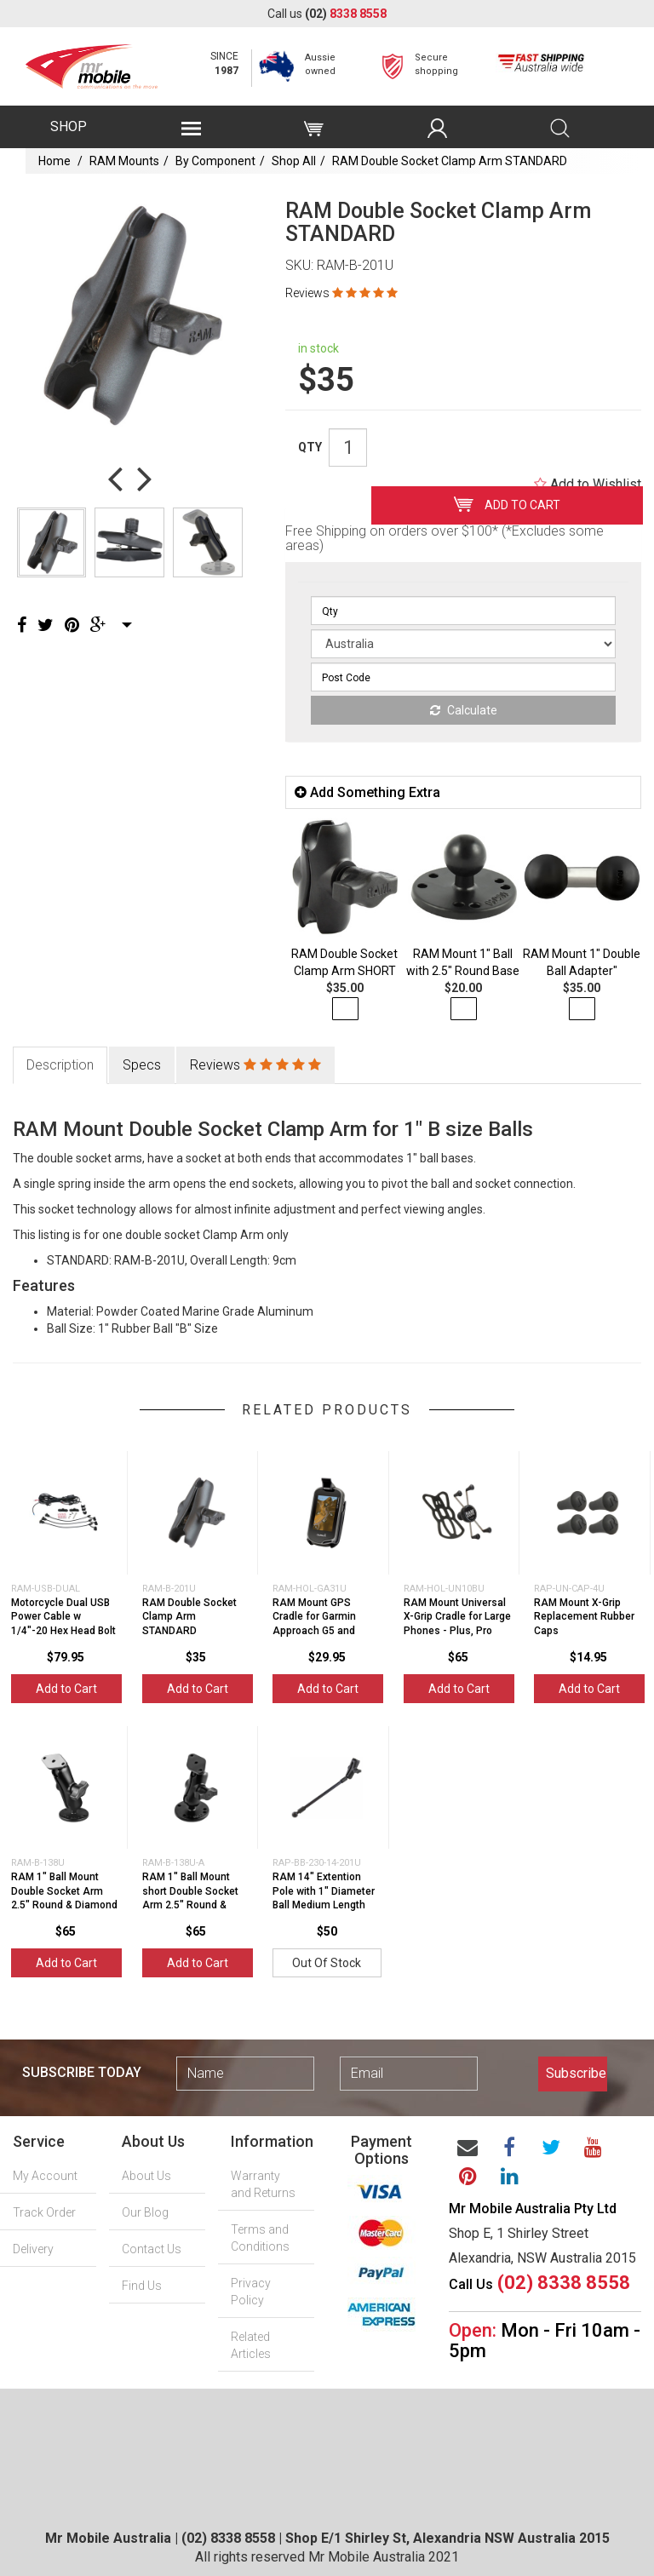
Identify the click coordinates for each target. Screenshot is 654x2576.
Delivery (33, 2249)
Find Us (142, 2285)
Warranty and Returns (263, 2184)
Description (60, 1065)
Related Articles (251, 2345)
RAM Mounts (124, 161)
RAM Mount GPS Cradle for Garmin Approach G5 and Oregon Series (314, 1624)
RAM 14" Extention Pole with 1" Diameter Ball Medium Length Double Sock (323, 1898)
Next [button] (144, 477)
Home (54, 161)
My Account (45, 2176)
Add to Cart (507, 504)
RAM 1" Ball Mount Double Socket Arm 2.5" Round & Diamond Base (64, 1898)
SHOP (68, 126)
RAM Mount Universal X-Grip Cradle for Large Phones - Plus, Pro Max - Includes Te (457, 1624)
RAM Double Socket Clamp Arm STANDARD (449, 161)
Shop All (294, 161)
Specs (142, 1065)
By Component (215, 161)
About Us (146, 2176)
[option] (130, 316)
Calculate (463, 710)
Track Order (44, 2212)
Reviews (341, 293)
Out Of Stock (326, 1963)
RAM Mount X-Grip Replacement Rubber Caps (584, 1617)
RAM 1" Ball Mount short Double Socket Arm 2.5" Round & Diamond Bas (190, 1898)
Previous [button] (114, 477)
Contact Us (151, 2249)
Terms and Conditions (260, 2238)
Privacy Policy (251, 2291)
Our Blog (145, 2212)
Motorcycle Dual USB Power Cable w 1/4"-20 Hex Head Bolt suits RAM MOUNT (63, 1624)
